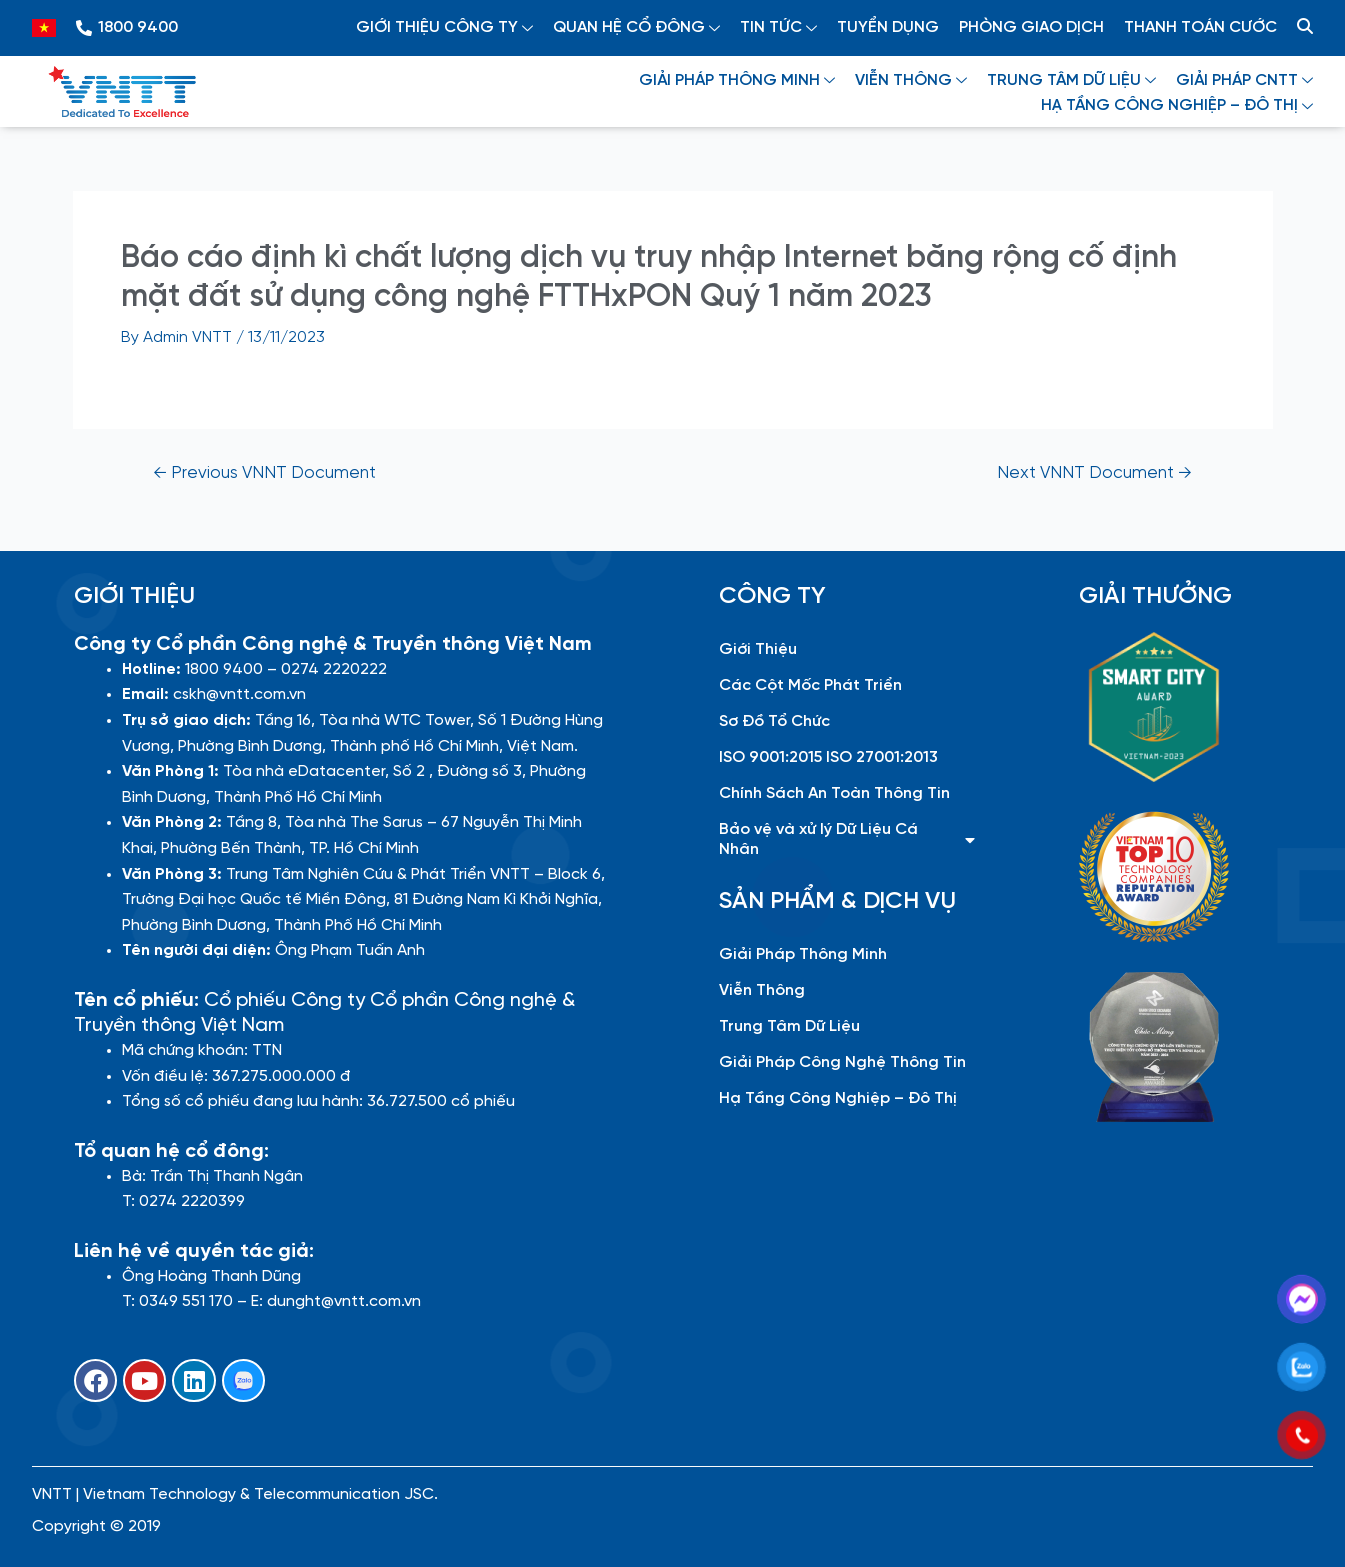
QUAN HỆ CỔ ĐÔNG (636, 27)
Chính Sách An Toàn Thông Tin (834, 793)
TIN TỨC (778, 27)
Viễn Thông (762, 990)
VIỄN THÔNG (911, 80)
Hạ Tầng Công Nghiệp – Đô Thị (838, 1098)
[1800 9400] (84, 28)
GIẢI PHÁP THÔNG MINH (737, 80)
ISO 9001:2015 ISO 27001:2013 (828, 757)
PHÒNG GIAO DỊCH (1031, 27)
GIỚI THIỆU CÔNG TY (444, 27)
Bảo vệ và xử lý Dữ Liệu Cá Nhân (847, 839)
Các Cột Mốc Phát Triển (810, 685)
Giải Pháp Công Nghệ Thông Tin (842, 1062)
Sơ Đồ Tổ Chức (774, 721)
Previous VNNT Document (264, 473)
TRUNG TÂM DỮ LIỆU (1071, 80)
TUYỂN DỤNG (888, 27)
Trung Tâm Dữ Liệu (789, 1026)
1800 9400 (138, 27)
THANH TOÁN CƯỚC (1200, 27)
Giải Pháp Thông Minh (803, 954)
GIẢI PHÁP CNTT (1244, 80)
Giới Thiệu (758, 649)
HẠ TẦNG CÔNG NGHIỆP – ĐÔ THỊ (1177, 105)
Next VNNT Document (1094, 473)
